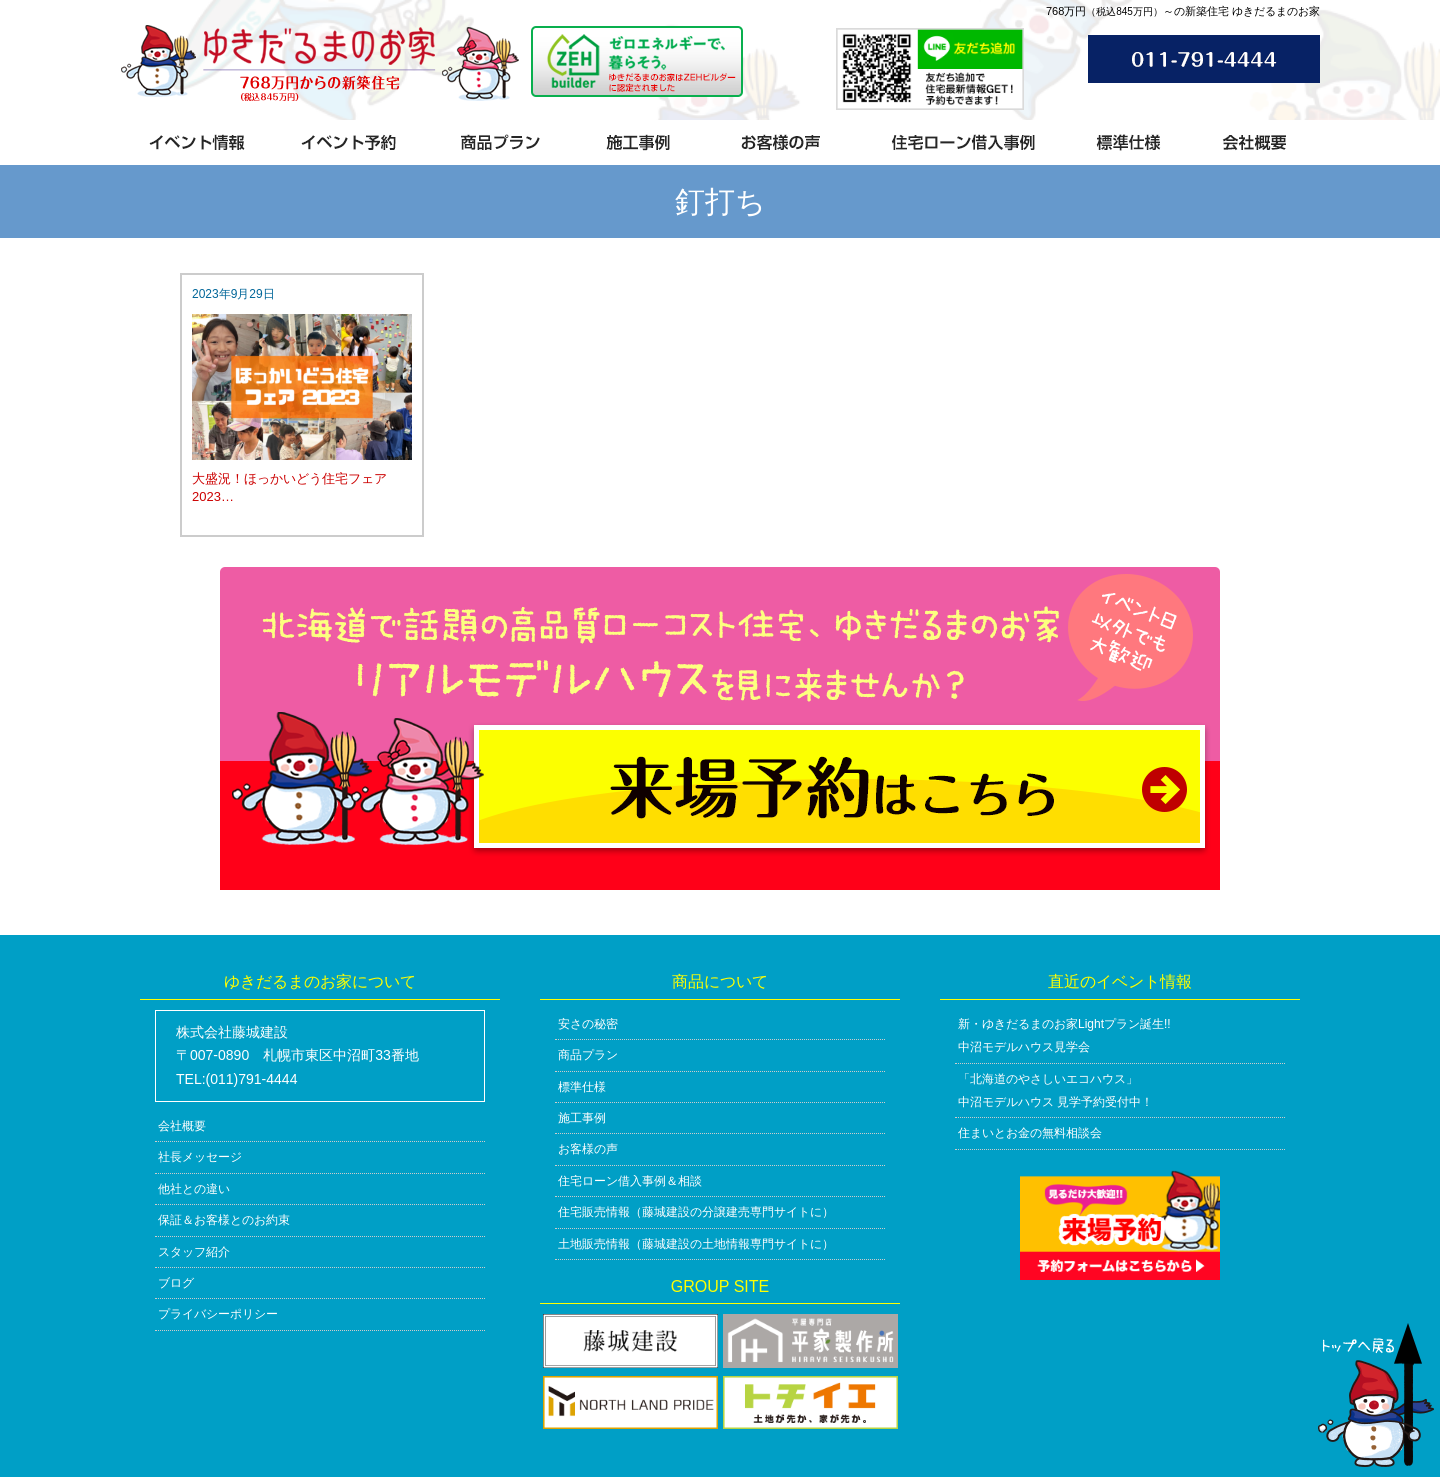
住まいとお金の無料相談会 (1030, 1133)
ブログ (176, 1283)
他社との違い (194, 1189)
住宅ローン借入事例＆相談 (630, 1181)
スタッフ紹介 (194, 1252)
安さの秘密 (588, 1024)
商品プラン (588, 1055)
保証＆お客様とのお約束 (224, 1220)
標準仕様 (582, 1087)
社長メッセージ (200, 1157)
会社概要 (182, 1126)
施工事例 (582, 1118)
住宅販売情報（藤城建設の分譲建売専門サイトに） (696, 1212)
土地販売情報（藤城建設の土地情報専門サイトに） (696, 1244)
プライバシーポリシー (218, 1314)
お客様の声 (588, 1149)
